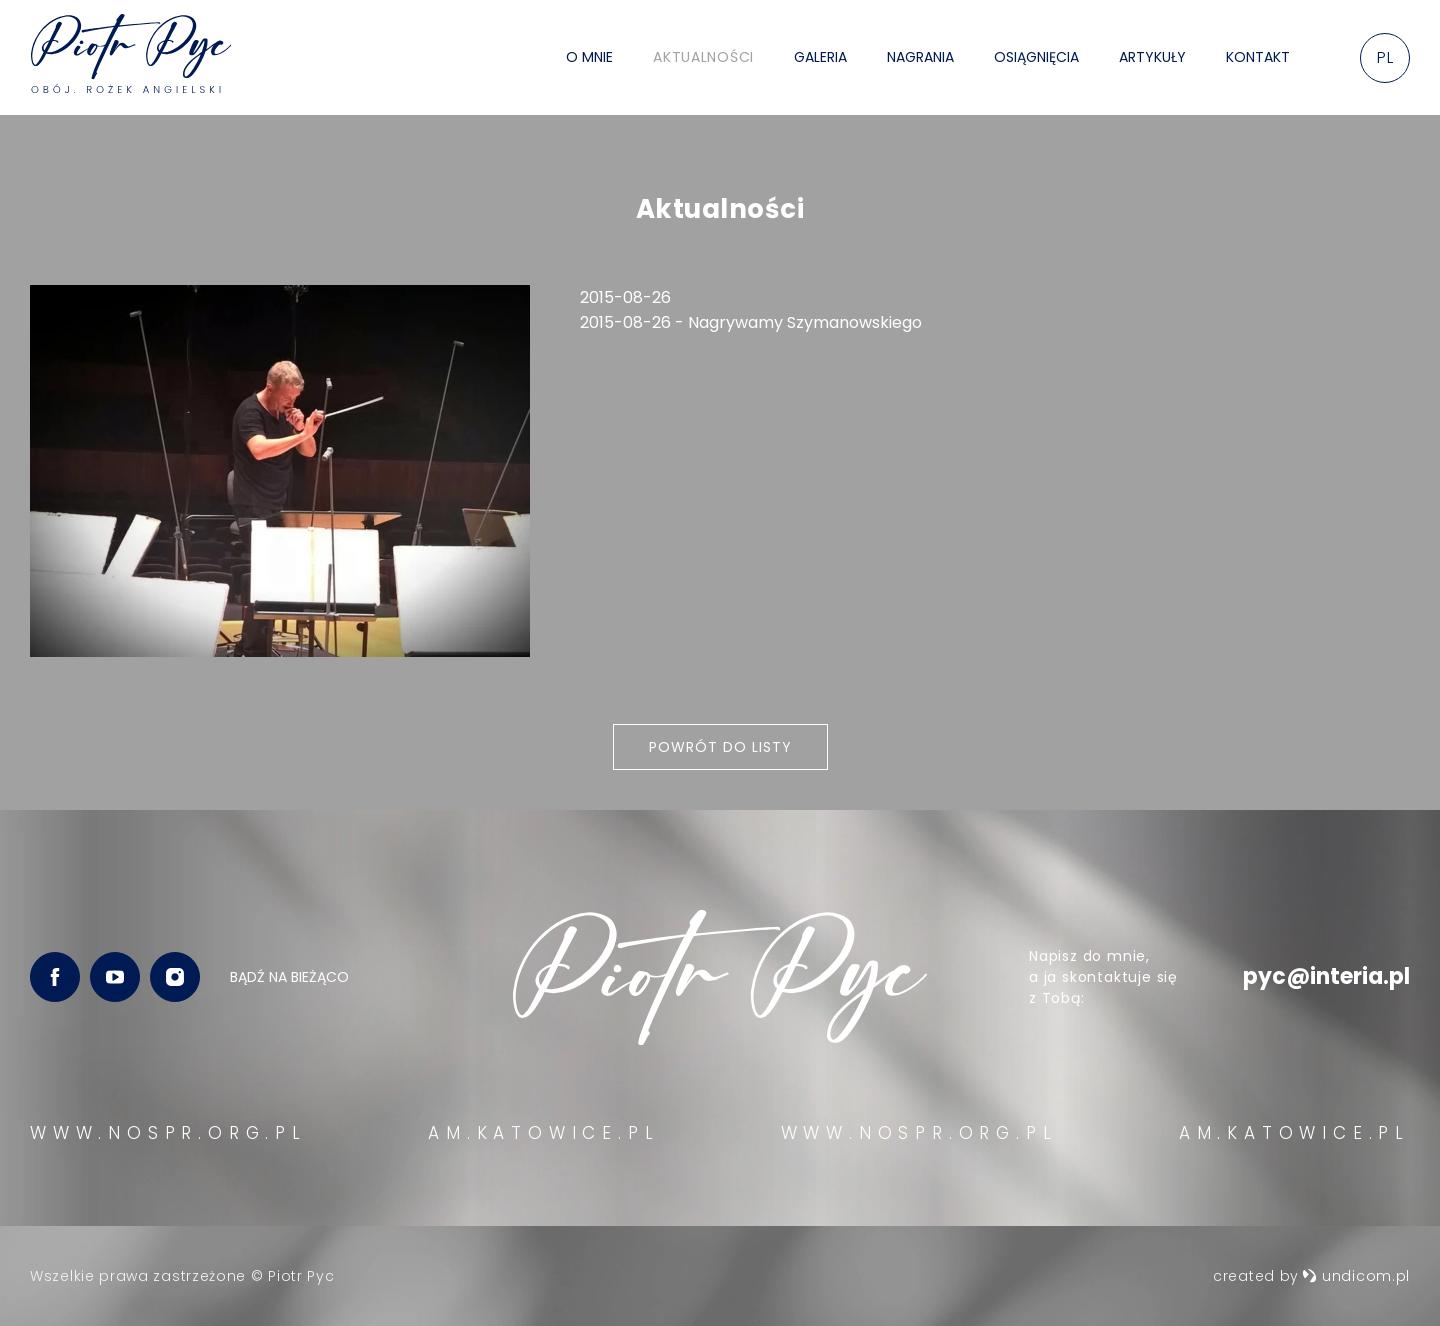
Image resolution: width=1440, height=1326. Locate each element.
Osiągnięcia (1036, 57)
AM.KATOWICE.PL (543, 1133)
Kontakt (1258, 57)
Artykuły (1152, 57)
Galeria (820, 57)
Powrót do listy (720, 747)
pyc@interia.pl (1326, 976)
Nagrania (920, 57)
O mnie (589, 57)
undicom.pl (1356, 1276)
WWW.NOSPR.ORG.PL (168, 1133)
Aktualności (703, 57)
